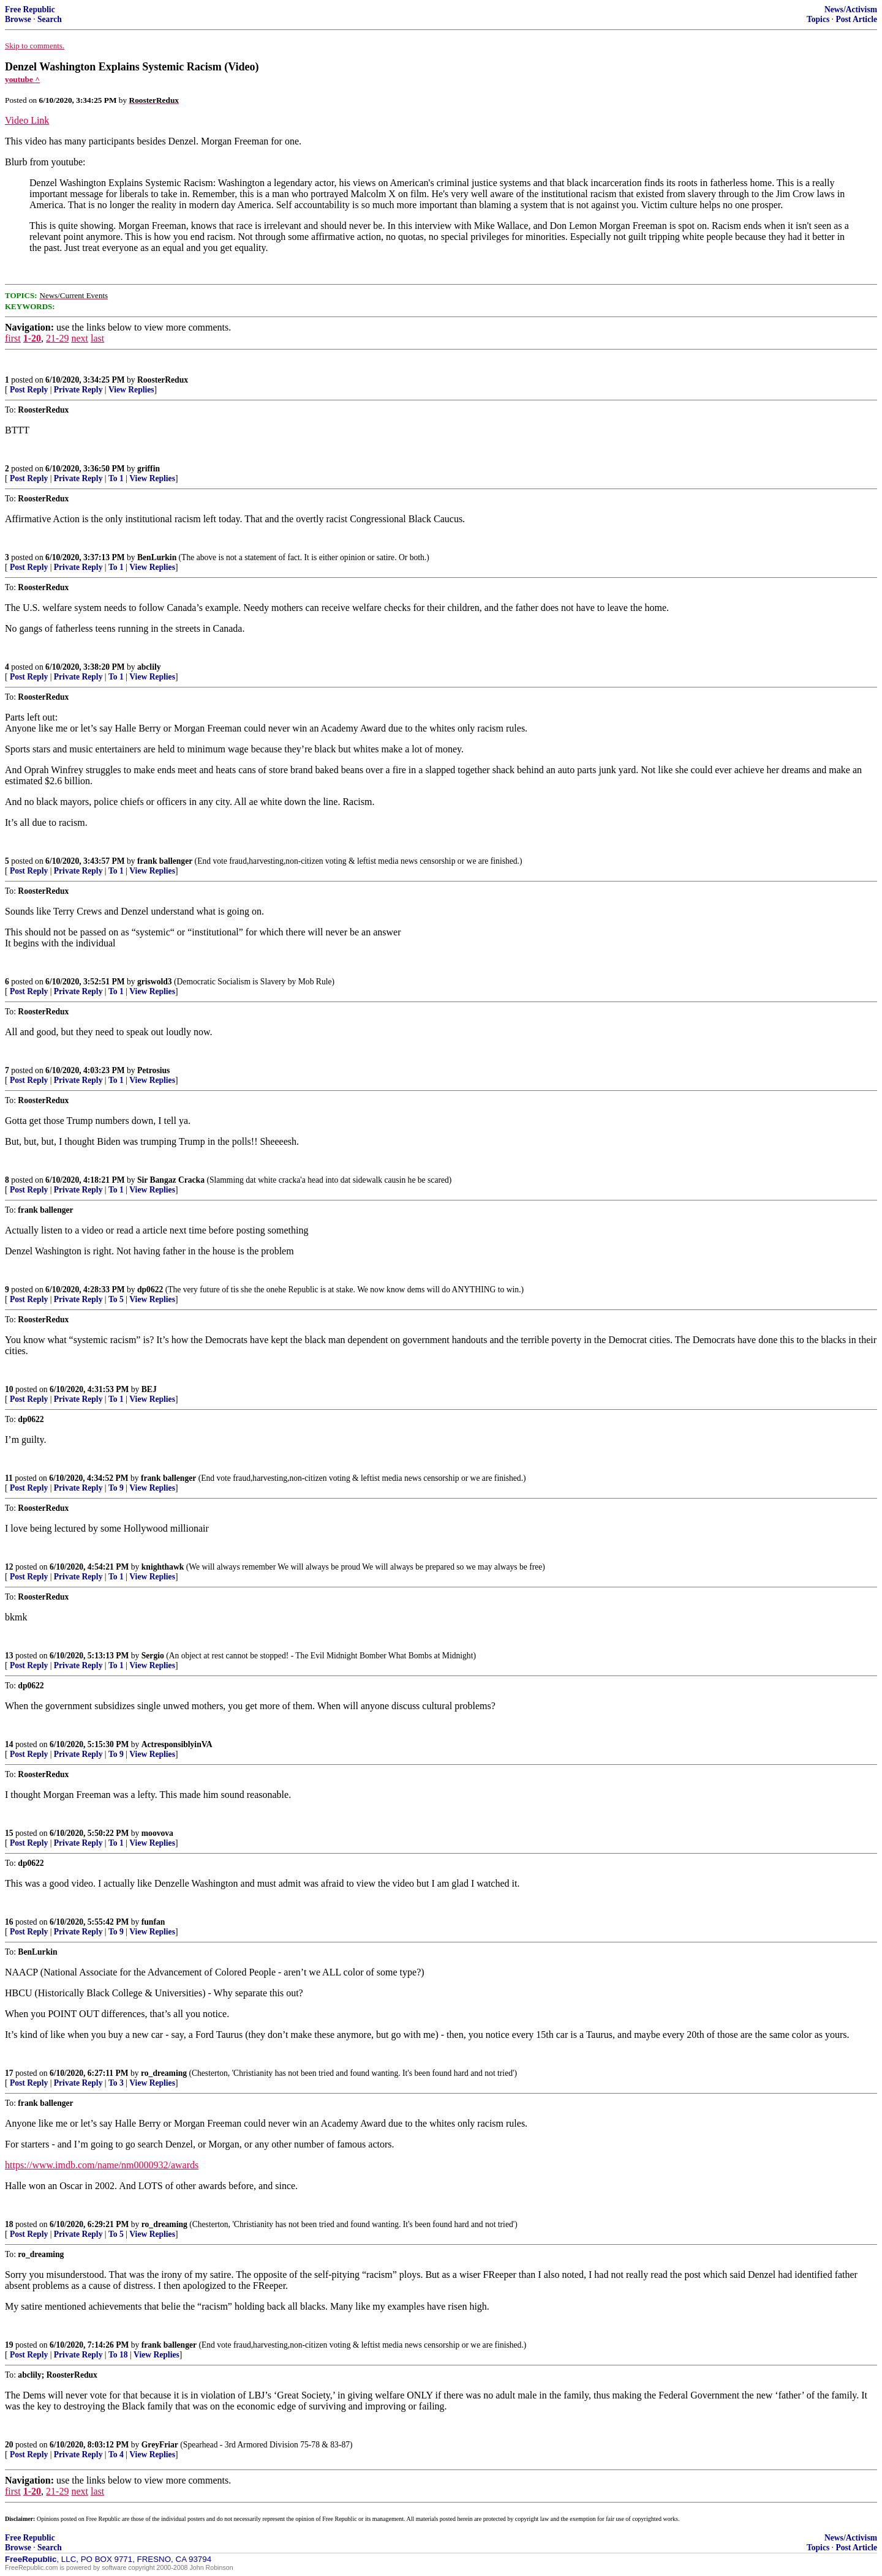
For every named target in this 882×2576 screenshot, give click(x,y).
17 (9, 2073)
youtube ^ (22, 79)
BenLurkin (156, 557)
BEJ (149, 1389)
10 (9, 1389)
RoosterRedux (162, 379)
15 (9, 1833)
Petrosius (153, 1070)
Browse (18, 19)
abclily (149, 667)
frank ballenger (164, 861)
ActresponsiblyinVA (177, 1744)
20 (9, 2444)
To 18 (118, 2354)
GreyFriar (159, 2444)
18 (9, 2224)
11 (9, 1478)
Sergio (152, 1655)
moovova (157, 1833)
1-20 (32, 338)
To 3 (116, 2082)
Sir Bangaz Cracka (171, 1180)
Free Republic (30, 9)
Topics (818, 19)
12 (9, 1566)
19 (9, 2344)
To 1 (116, 478)
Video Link (27, 120)
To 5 (116, 1299)
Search (49, 19)
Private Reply (78, 389)
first (13, 338)
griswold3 (154, 981)
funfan (153, 1921)
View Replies (131, 389)
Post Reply (29, 389)
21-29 (57, 338)
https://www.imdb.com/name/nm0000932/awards (101, 2165)
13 (9, 1655)
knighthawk (162, 1566)
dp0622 (150, 1289)
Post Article (856, 19)
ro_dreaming (164, 2073)
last (97, 338)
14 (9, 1744)
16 (9, 1921)
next (79, 338)
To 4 (116, 2454)
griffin (148, 468)
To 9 (116, 1487)
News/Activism (850, 9)
